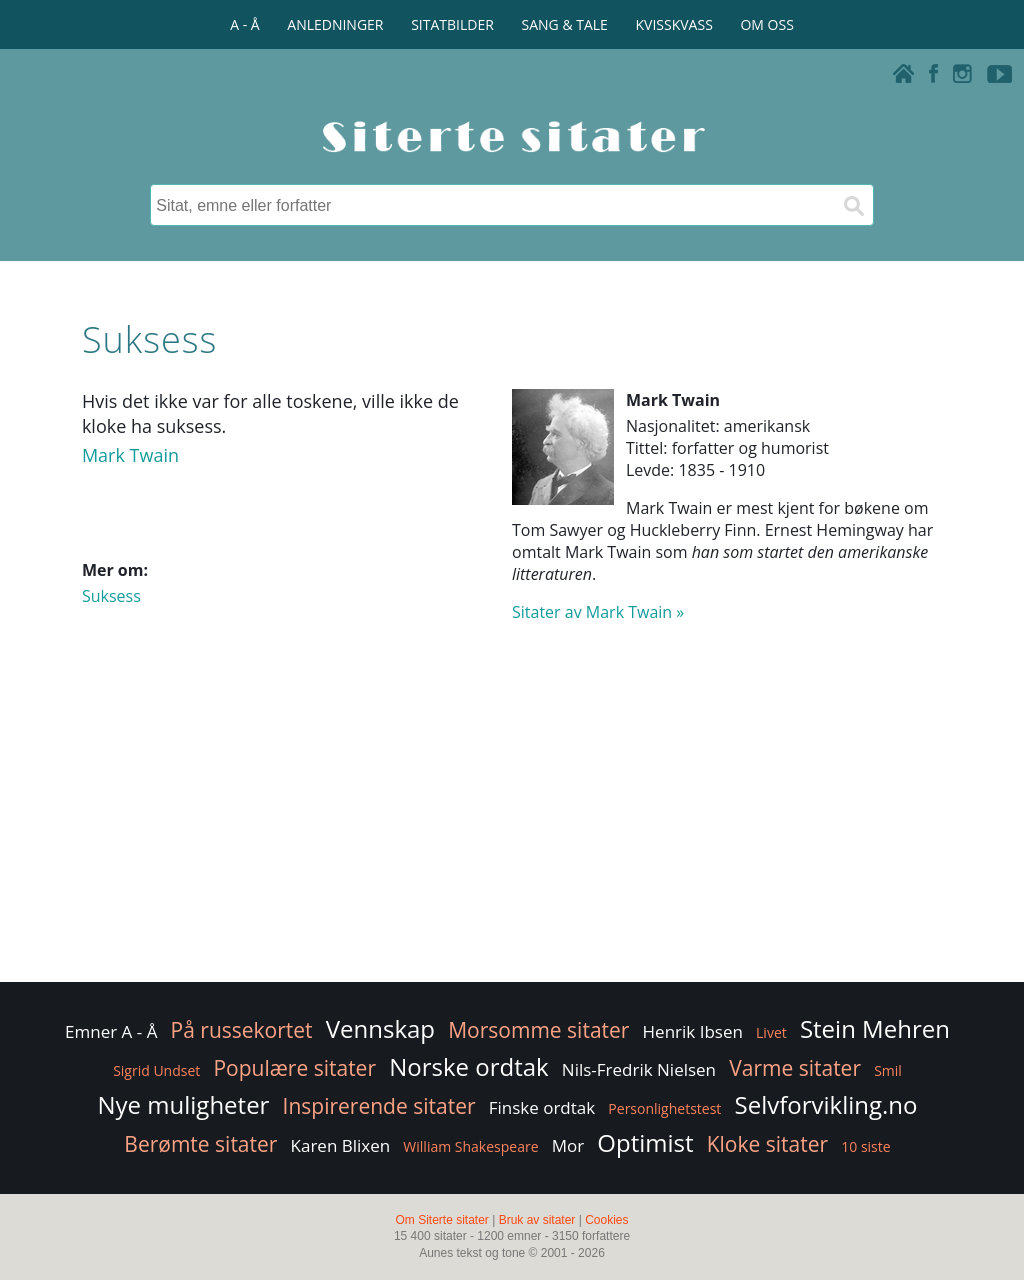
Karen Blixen (341, 1145)
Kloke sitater (767, 1144)
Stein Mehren (875, 1028)
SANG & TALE (565, 24)
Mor (568, 1145)
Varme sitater (795, 1068)
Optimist (645, 1142)
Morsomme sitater (538, 1030)
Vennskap (380, 1028)
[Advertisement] (512, 818)
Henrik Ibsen (693, 1031)
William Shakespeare (470, 1146)
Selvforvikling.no (826, 1104)
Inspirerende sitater (379, 1106)
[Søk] (853, 205)
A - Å (244, 24)
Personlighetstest (664, 1108)
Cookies (606, 1220)
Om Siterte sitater (441, 1220)
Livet (771, 1032)
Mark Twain (130, 455)
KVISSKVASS (674, 24)
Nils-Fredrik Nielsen (639, 1069)
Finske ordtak (542, 1107)
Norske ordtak (469, 1066)
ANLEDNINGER (335, 24)
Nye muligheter (184, 1104)
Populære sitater (294, 1068)
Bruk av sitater (537, 1220)
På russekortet (242, 1030)
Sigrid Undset (156, 1070)
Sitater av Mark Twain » (598, 612)
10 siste (865, 1146)
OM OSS (766, 24)
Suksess (111, 596)
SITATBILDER (452, 24)
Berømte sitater (200, 1144)
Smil (888, 1070)
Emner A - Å (111, 1031)
